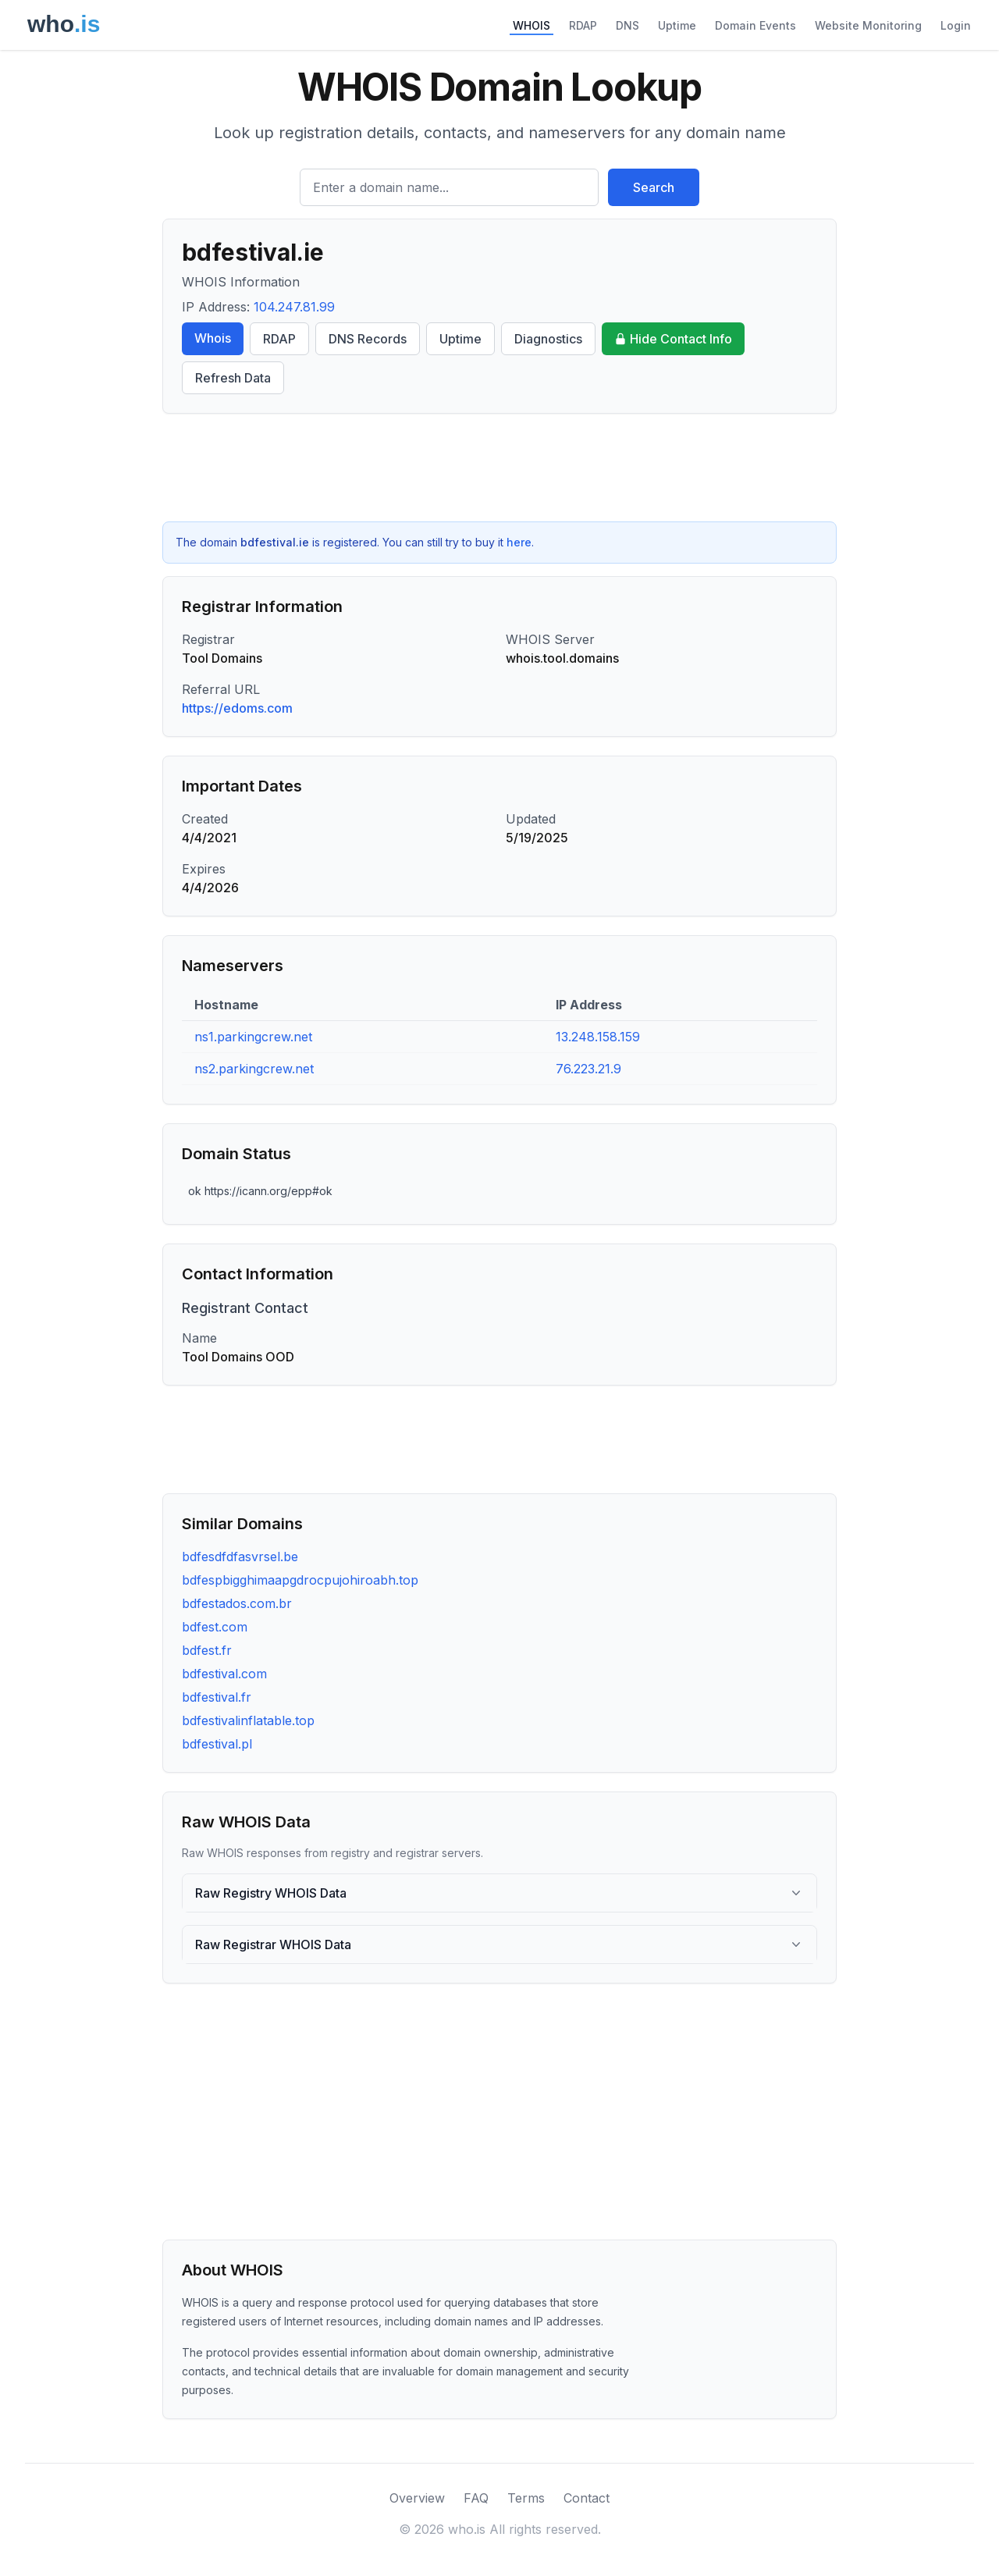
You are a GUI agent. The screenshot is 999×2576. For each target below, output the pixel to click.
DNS (627, 25)
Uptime (677, 25)
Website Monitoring (868, 25)
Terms (526, 2498)
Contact (586, 2498)
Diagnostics (548, 339)
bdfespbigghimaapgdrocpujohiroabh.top (300, 1580)
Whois (212, 338)
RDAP (583, 25)
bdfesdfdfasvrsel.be (240, 1556)
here (519, 542)
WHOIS (531, 25)
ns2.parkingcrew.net (254, 1068)
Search (653, 187)
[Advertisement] (499, 467)
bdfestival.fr (216, 1697)
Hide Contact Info (673, 339)
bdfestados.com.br (237, 1603)
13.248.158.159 (598, 1036)
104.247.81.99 (294, 307)
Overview (417, 2498)
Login (955, 25)
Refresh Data (233, 378)
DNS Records (368, 339)
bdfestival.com (224, 1673)
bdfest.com (214, 1627)
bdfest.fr (207, 1650)
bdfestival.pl (217, 1744)
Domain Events (755, 25)
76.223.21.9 (588, 1068)
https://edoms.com (237, 708)
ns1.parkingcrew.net (253, 1036)
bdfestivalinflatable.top (248, 1720)
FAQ (476, 2498)
